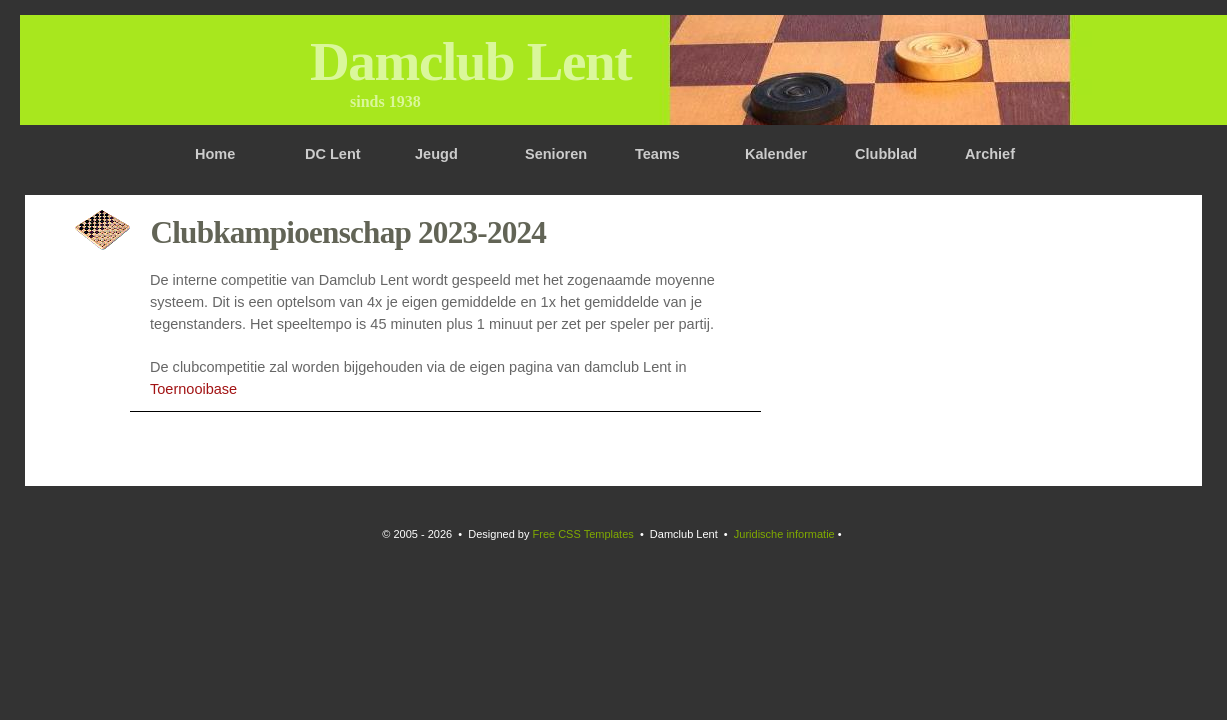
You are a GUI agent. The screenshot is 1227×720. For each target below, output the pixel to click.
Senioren (556, 154)
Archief (990, 154)
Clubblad (886, 154)
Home (215, 154)
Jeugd (436, 154)
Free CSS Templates (583, 534)
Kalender (776, 154)
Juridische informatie (784, 534)
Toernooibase (193, 389)
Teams (657, 154)
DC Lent (333, 154)
